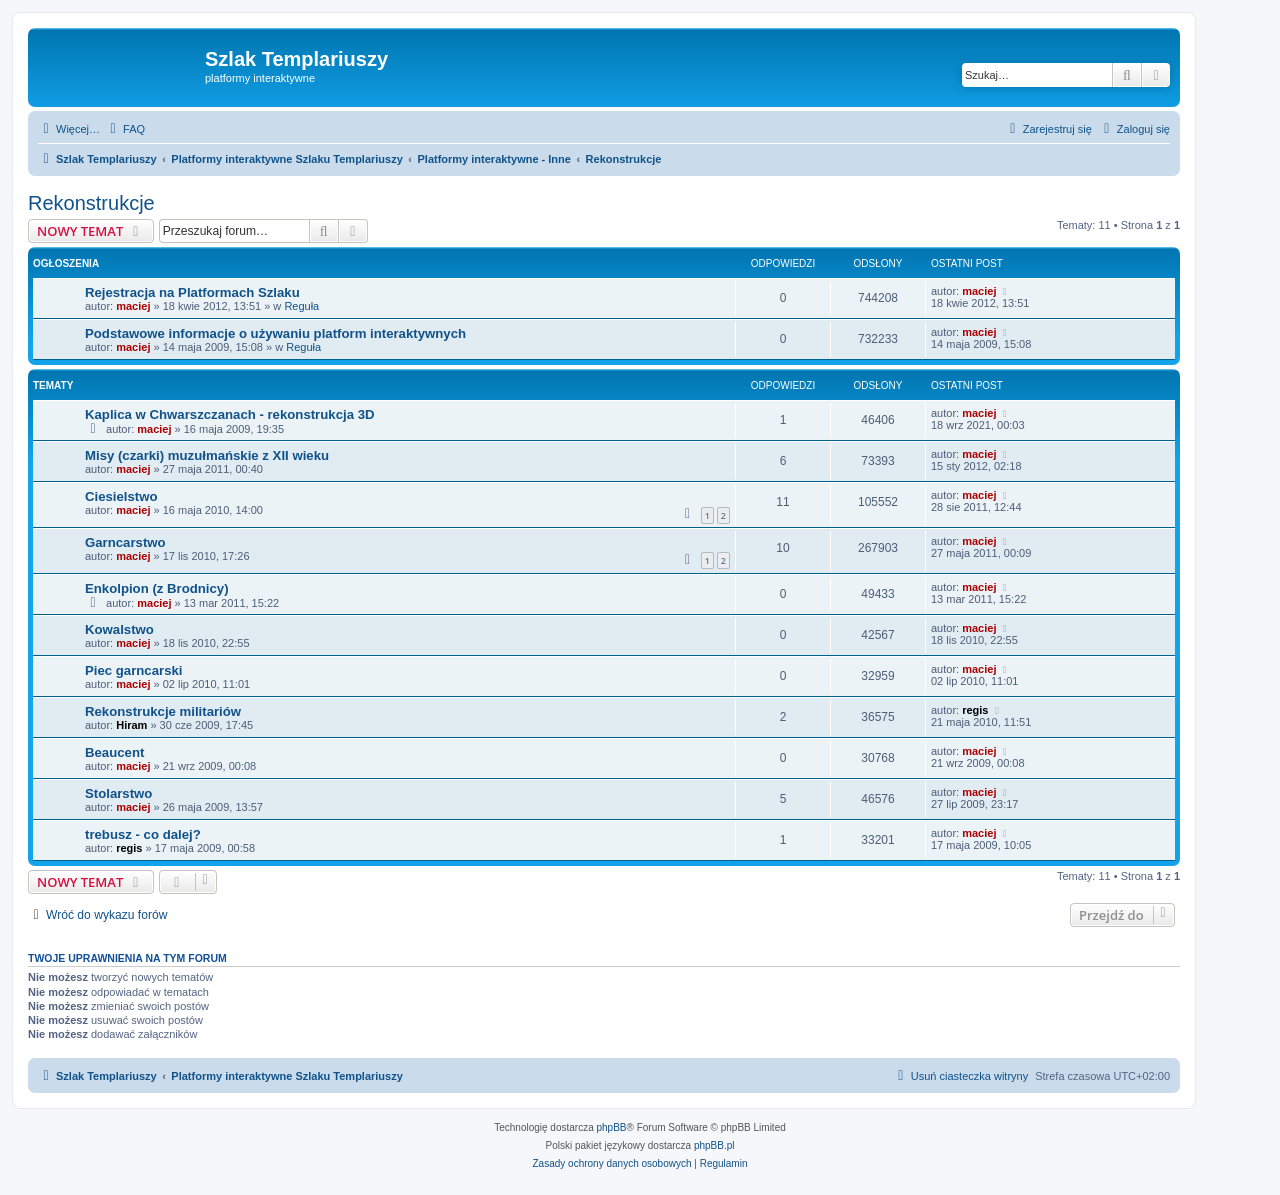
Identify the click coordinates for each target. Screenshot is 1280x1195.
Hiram (131, 725)
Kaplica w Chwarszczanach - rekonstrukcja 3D (230, 414)
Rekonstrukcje (91, 203)
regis (975, 710)
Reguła (301, 306)
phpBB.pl (714, 1145)
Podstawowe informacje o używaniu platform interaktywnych (275, 333)
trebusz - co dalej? (143, 834)
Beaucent (114, 752)
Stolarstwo (118, 793)
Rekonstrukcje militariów (163, 711)
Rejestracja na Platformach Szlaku (192, 292)
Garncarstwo (125, 542)
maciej (133, 306)
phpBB (612, 1127)
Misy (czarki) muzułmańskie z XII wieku (207, 455)
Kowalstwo (119, 629)
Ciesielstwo (121, 496)
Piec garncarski (134, 670)
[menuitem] (125, 129)
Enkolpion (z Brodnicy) (157, 588)
